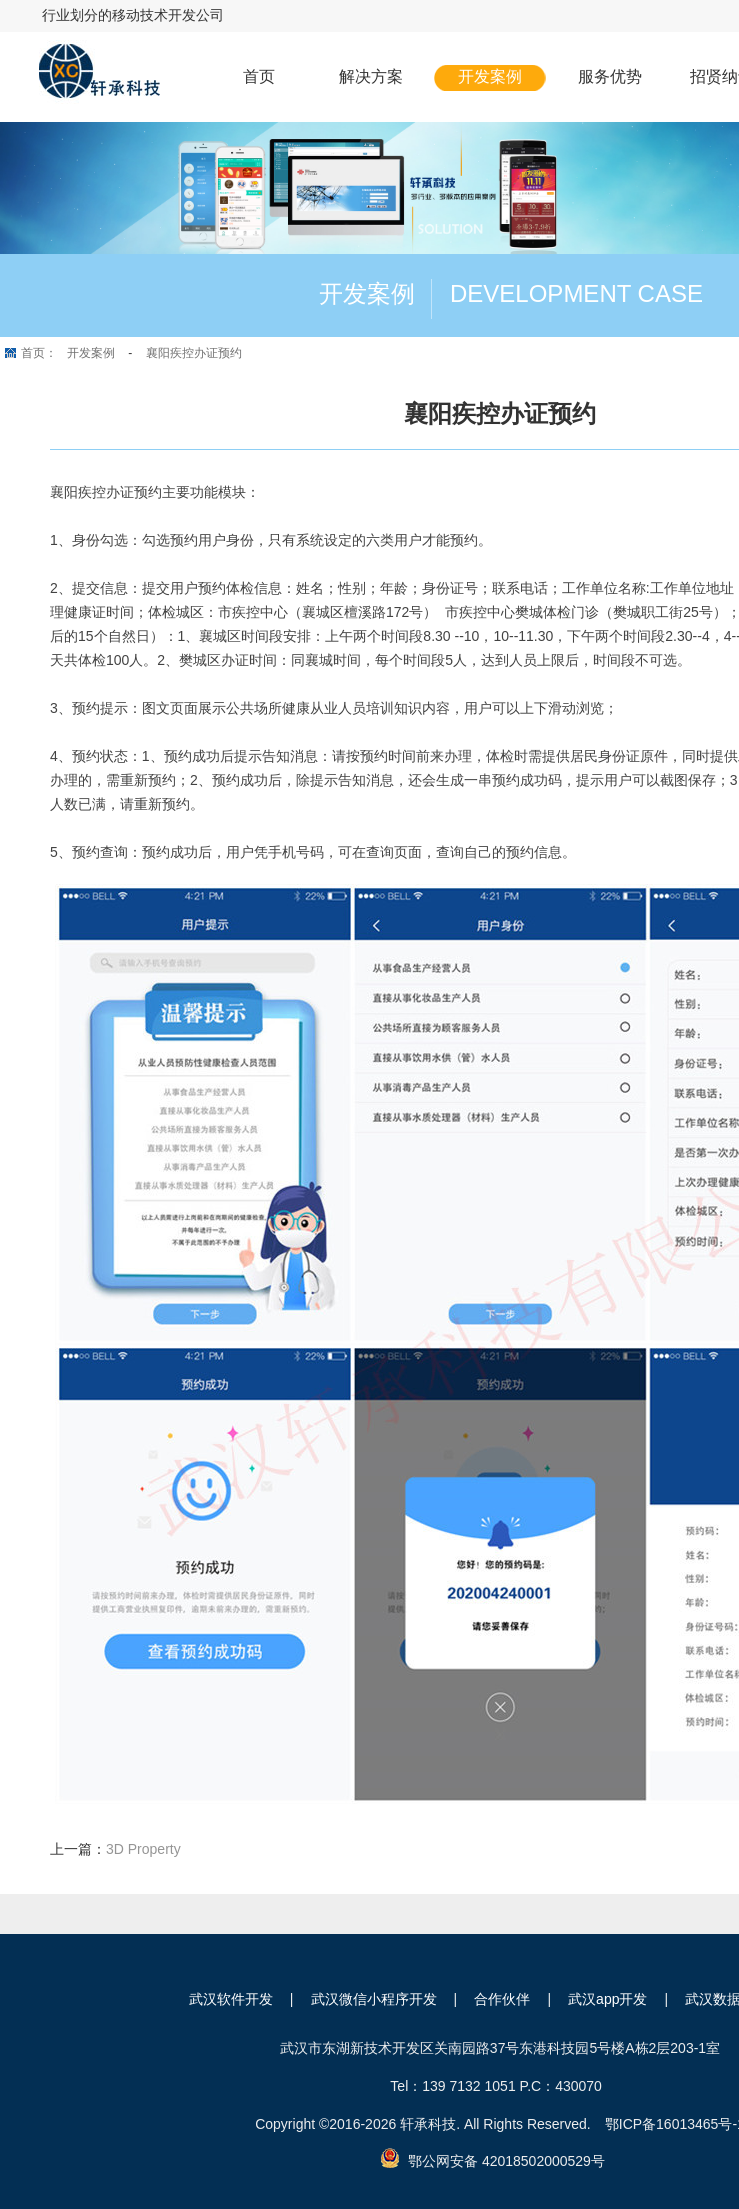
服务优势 (610, 76)
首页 (259, 76)
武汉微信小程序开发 (374, 1999)
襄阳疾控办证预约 (194, 353)
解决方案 (371, 76)
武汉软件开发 (231, 1999)
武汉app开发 (607, 1999)
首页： (39, 353)
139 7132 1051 (468, 2086)
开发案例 (490, 76)
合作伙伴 (502, 1999)
